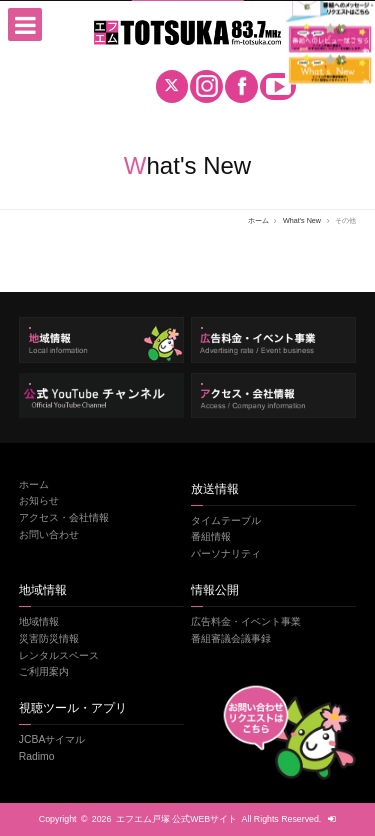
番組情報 (211, 536)
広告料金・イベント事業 (246, 621)
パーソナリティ (226, 553)
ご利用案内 (44, 671)
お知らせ (39, 500)
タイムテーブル (226, 520)
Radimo (37, 756)
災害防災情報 (49, 638)
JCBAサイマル (52, 739)
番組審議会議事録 (231, 638)
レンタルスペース (59, 655)
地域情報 (39, 621)
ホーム (258, 220)
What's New (302, 220)
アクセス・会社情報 (64, 517)
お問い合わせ (49, 534)
